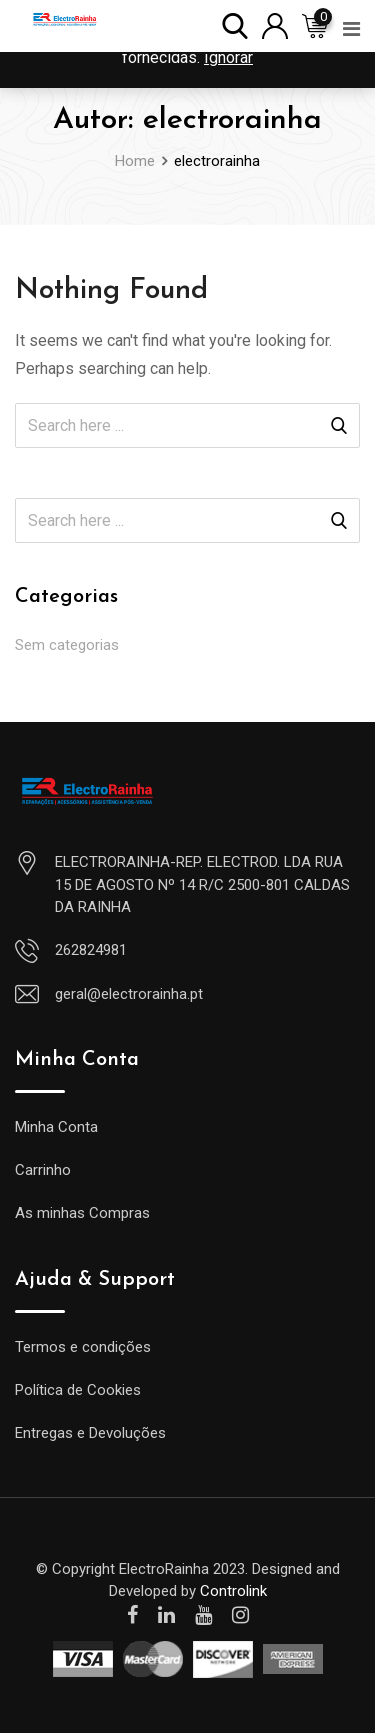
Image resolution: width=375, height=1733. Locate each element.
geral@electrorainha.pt (129, 994)
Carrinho (43, 1170)
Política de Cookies (78, 1390)
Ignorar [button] (228, 57)
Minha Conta (56, 1127)
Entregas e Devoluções (90, 1433)
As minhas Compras (82, 1213)
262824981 (91, 950)
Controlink (233, 1591)
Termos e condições (83, 1347)
